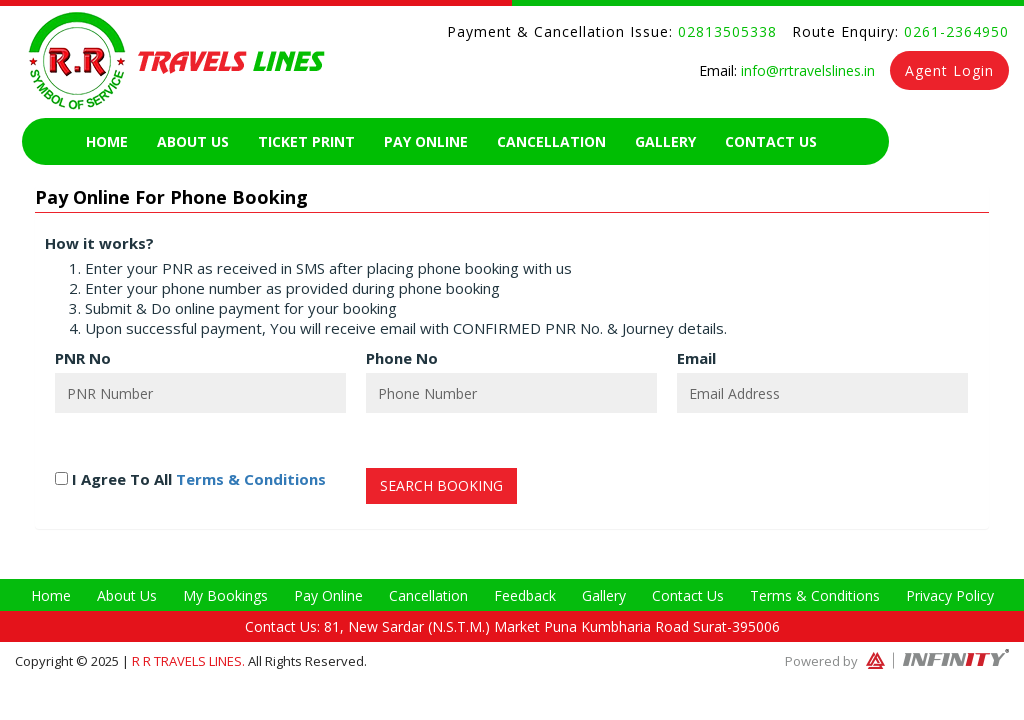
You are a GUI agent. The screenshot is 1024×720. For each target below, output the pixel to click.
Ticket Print (306, 141)
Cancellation (551, 141)
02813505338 (725, 31)
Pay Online (426, 141)
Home (107, 141)
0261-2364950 (954, 31)
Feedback (525, 595)
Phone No (402, 358)
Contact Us (771, 141)
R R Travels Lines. (190, 661)
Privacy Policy (950, 595)
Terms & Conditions (251, 479)
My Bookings (225, 595)
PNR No (83, 358)
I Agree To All (190, 479)
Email (696, 358)
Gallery (665, 141)
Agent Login (949, 70)
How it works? (99, 243)
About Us (193, 141)
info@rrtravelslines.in (806, 70)
